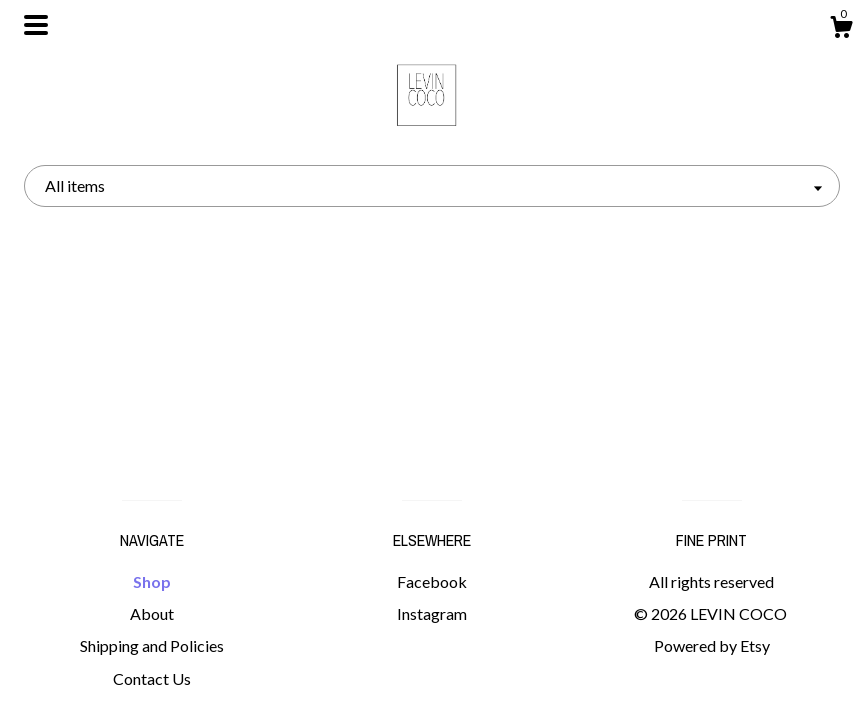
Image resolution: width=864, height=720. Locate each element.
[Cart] (841, 30)
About (152, 613)
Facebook (432, 581)
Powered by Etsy (712, 645)
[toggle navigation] (36, 25)
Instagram (432, 613)
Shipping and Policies (152, 645)
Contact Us (152, 678)
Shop (152, 581)
